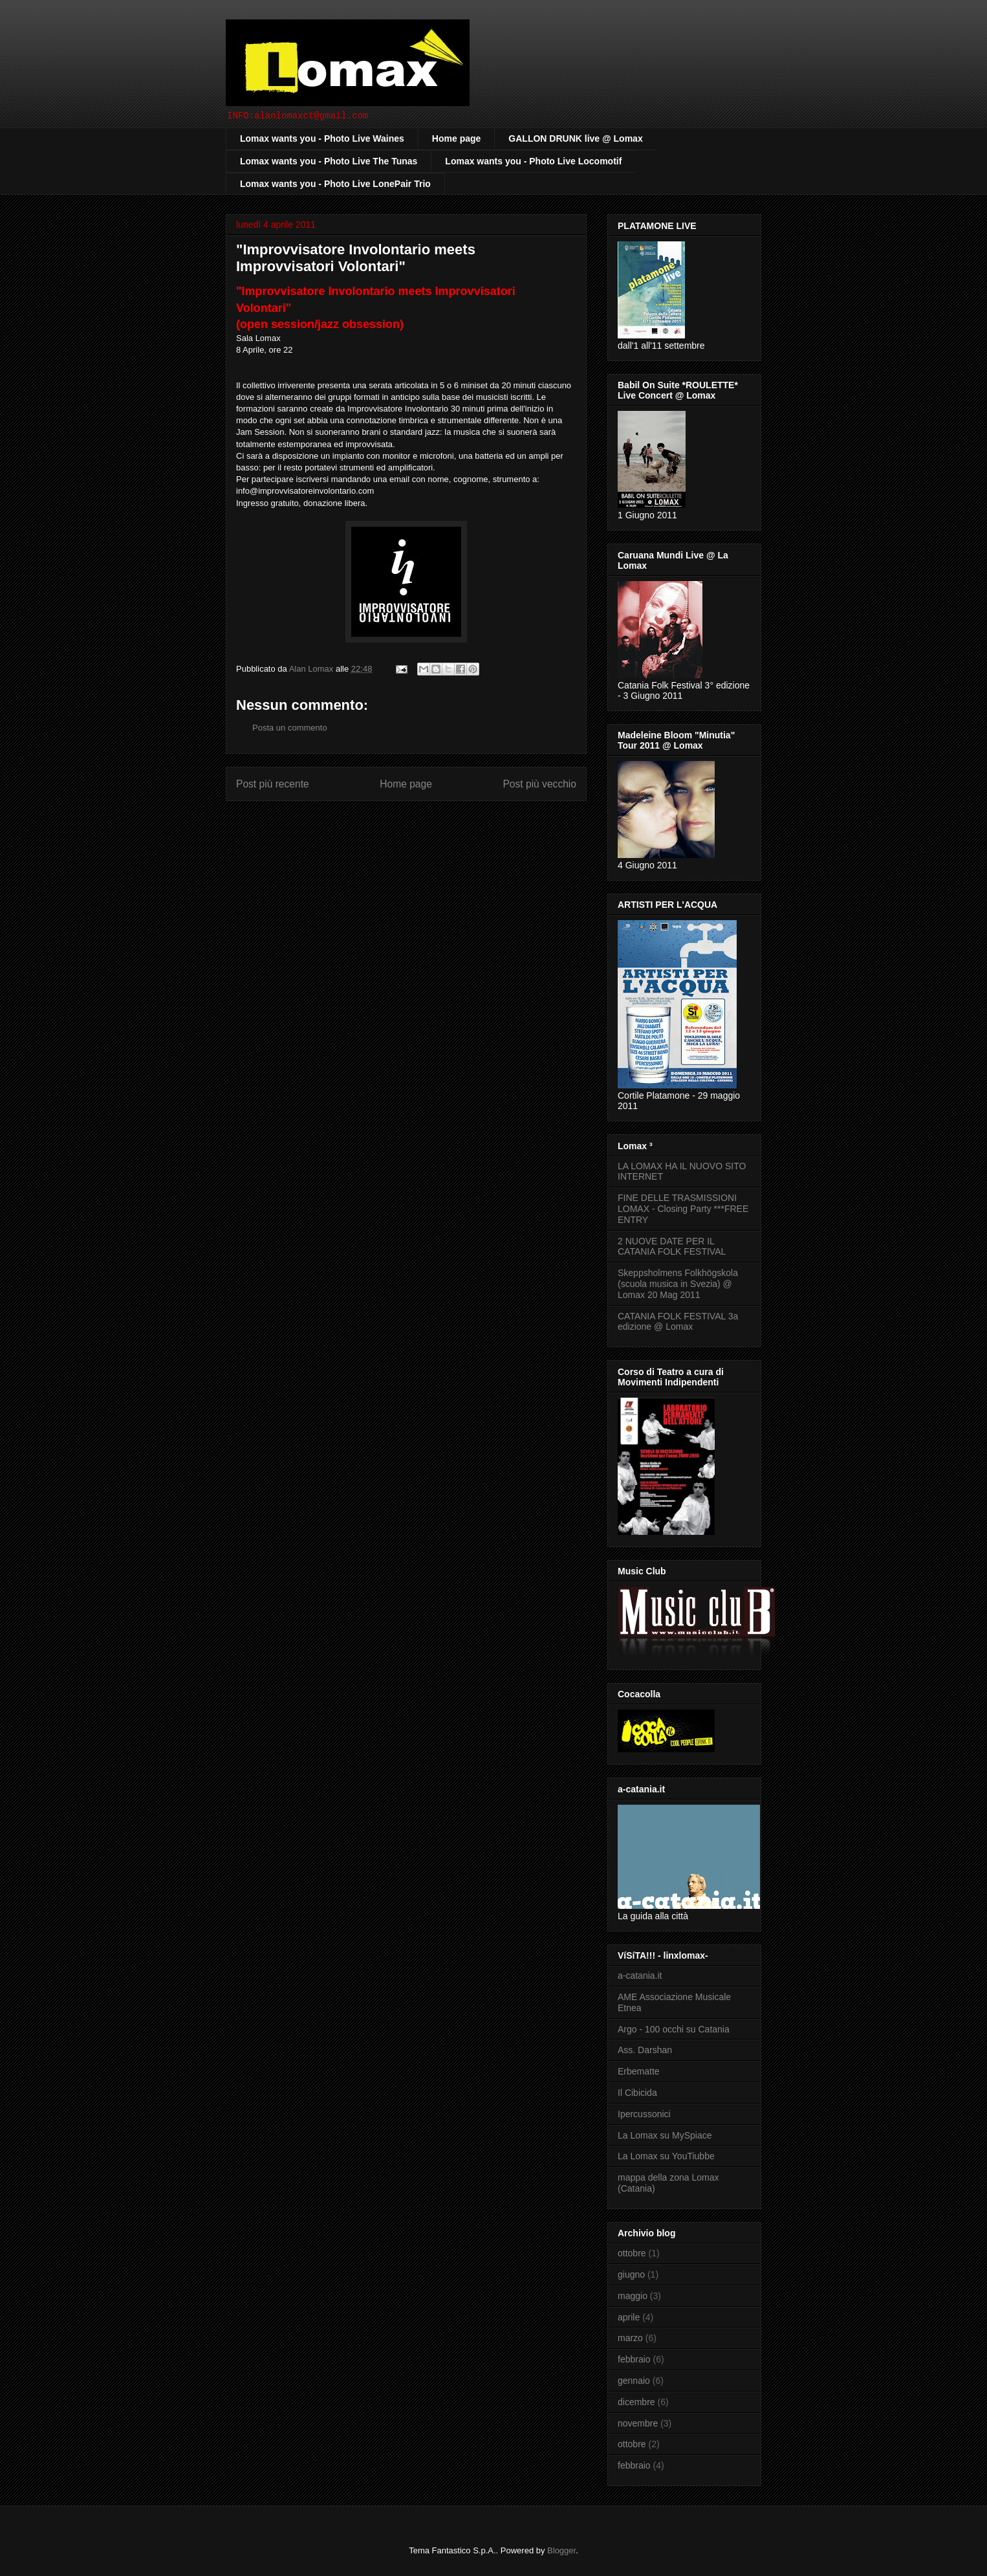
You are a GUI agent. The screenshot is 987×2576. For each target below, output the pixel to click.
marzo (630, 2338)
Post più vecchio (539, 783)
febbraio (634, 2359)
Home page (456, 138)
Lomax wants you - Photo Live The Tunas (328, 161)
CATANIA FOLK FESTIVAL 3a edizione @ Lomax (678, 1321)
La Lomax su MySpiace (665, 2135)
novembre (638, 2423)
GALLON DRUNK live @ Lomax (575, 138)
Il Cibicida (637, 2092)
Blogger (561, 2550)
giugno (631, 2274)
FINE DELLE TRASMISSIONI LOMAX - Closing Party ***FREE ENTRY (683, 1209)
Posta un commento (289, 727)
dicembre (636, 2402)
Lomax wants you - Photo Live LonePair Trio (335, 184)
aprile (629, 2317)
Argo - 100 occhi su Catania (674, 2029)
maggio (632, 2296)
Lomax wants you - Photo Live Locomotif (533, 161)
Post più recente (272, 783)
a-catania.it (640, 1975)
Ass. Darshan (645, 2050)
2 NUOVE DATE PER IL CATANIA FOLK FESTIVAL (672, 1246)
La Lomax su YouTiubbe (666, 2156)
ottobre (632, 2253)
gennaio (634, 2380)
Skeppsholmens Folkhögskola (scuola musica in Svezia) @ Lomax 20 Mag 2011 (678, 1284)
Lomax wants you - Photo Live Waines (322, 138)
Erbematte (639, 2071)
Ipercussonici (644, 2114)
